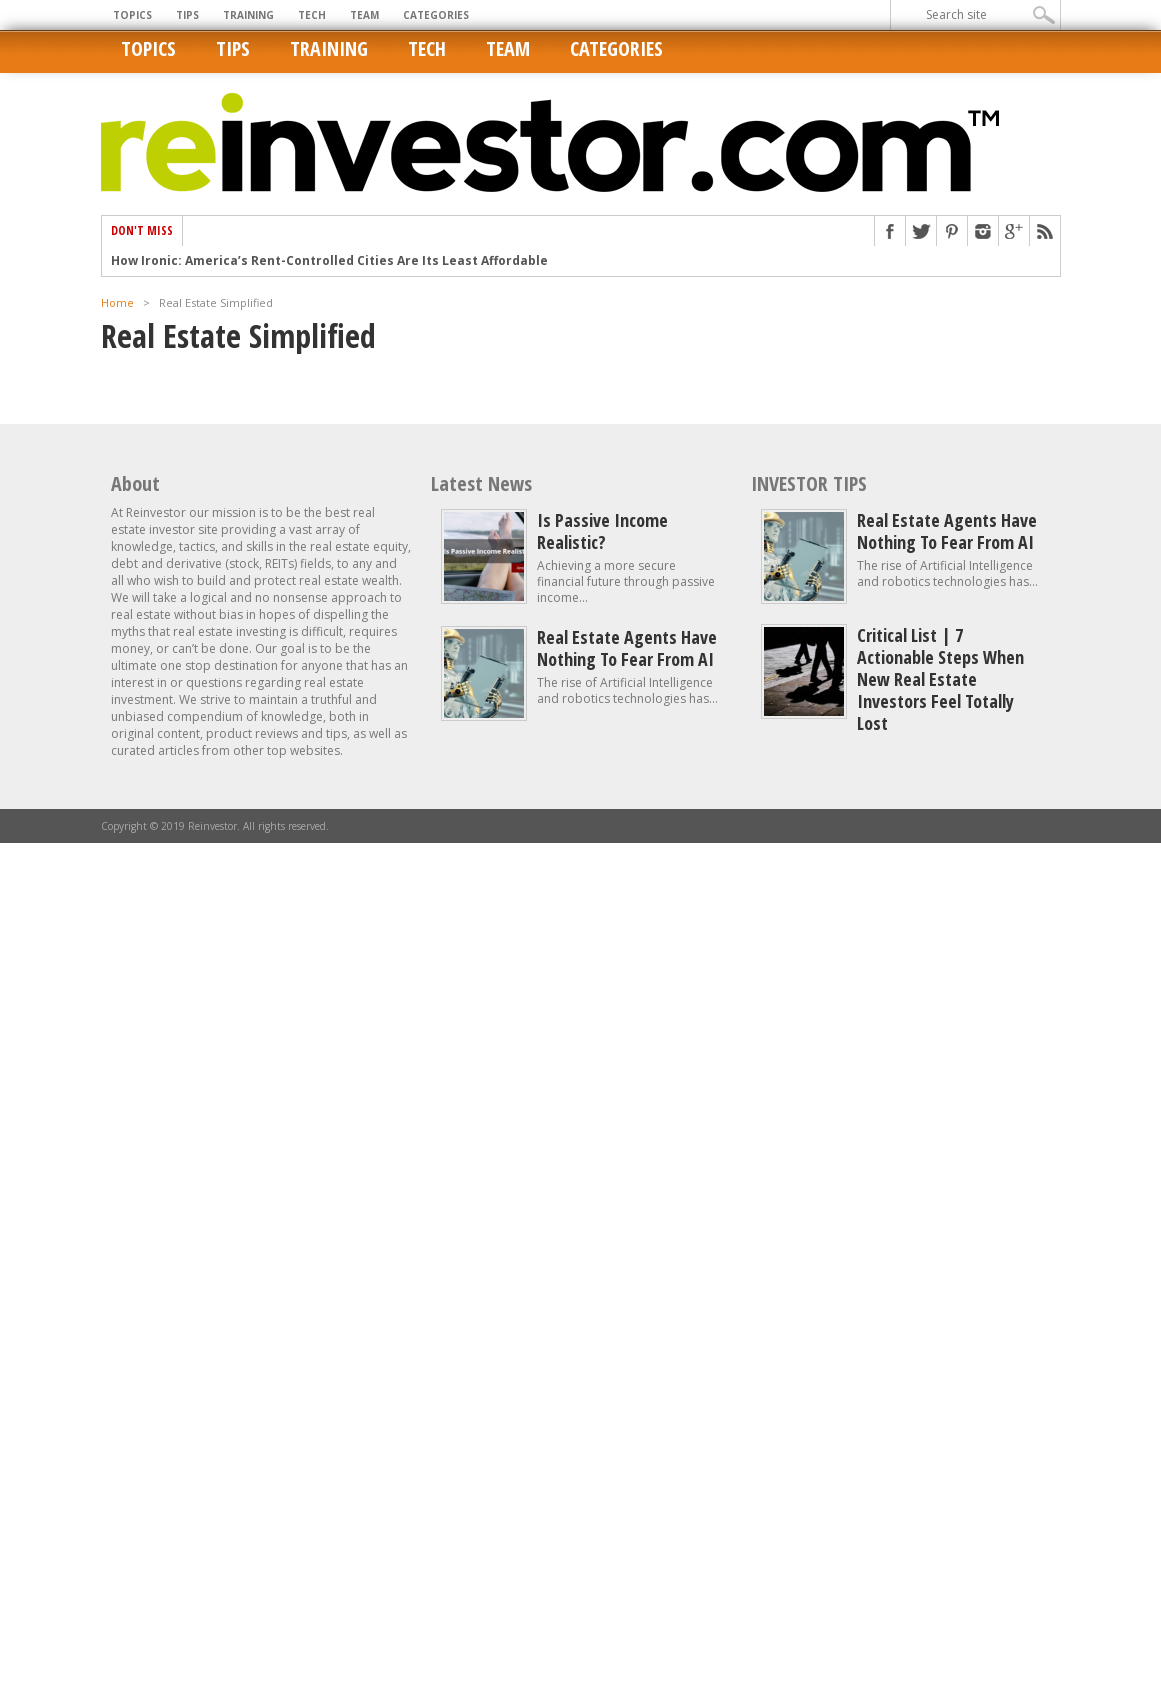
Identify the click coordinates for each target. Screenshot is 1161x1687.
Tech (312, 15)
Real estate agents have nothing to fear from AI (627, 648)
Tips (187, 15)
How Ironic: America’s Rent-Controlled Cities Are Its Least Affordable (329, 261)
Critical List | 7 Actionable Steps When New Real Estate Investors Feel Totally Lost (940, 679)
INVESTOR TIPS (809, 483)
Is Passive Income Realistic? (602, 531)
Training (248, 15)
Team (364, 15)
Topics (132, 15)
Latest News (481, 483)
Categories (436, 15)
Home (117, 302)
